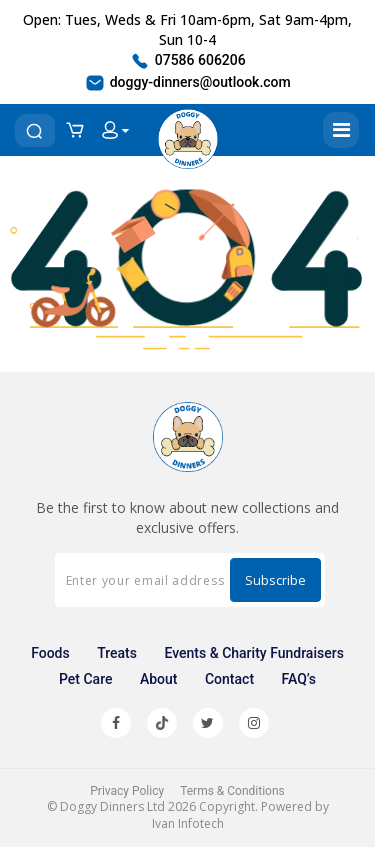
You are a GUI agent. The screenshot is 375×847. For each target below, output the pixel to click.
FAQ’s (299, 679)
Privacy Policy (127, 791)
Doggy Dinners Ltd (112, 806)
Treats (117, 653)
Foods (50, 653)
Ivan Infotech (188, 823)
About (159, 679)
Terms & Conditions (232, 791)
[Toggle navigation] (341, 130)
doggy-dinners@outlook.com (187, 83)
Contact (229, 679)
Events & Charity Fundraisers (253, 653)
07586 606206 (187, 61)
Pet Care (86, 679)
